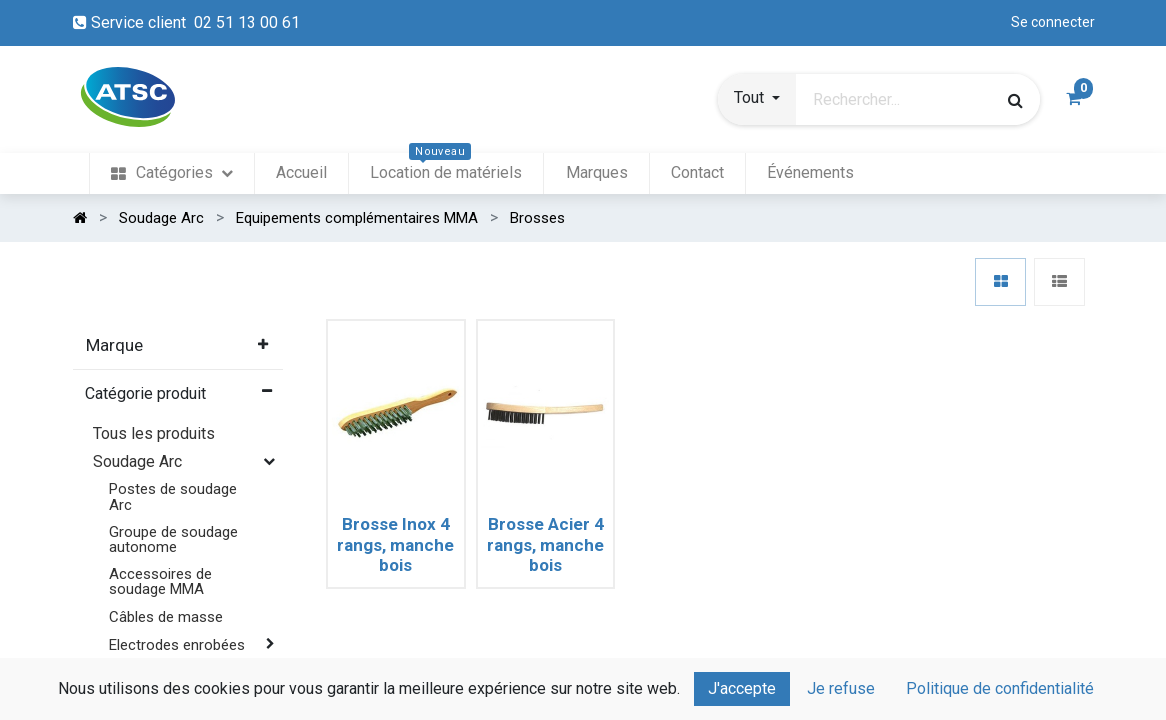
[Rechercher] (1015, 100)
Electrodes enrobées (177, 645)
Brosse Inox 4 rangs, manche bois (395, 544)
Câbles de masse (166, 617)
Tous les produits (154, 433)
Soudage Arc (137, 461)
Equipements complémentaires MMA (166, 687)
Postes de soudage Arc (173, 496)
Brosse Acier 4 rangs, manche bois (545, 544)
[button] (757, 100)
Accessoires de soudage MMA (160, 581)
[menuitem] (171, 173)
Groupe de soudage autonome (173, 539)
